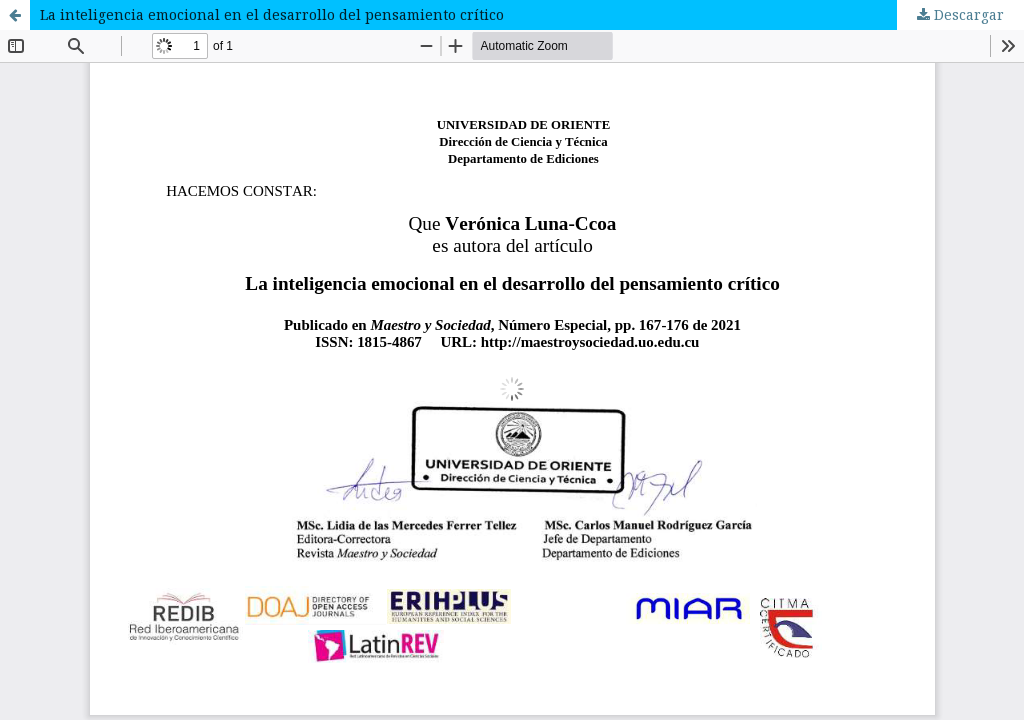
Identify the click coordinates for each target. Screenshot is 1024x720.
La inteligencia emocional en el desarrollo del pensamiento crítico (272, 14)
